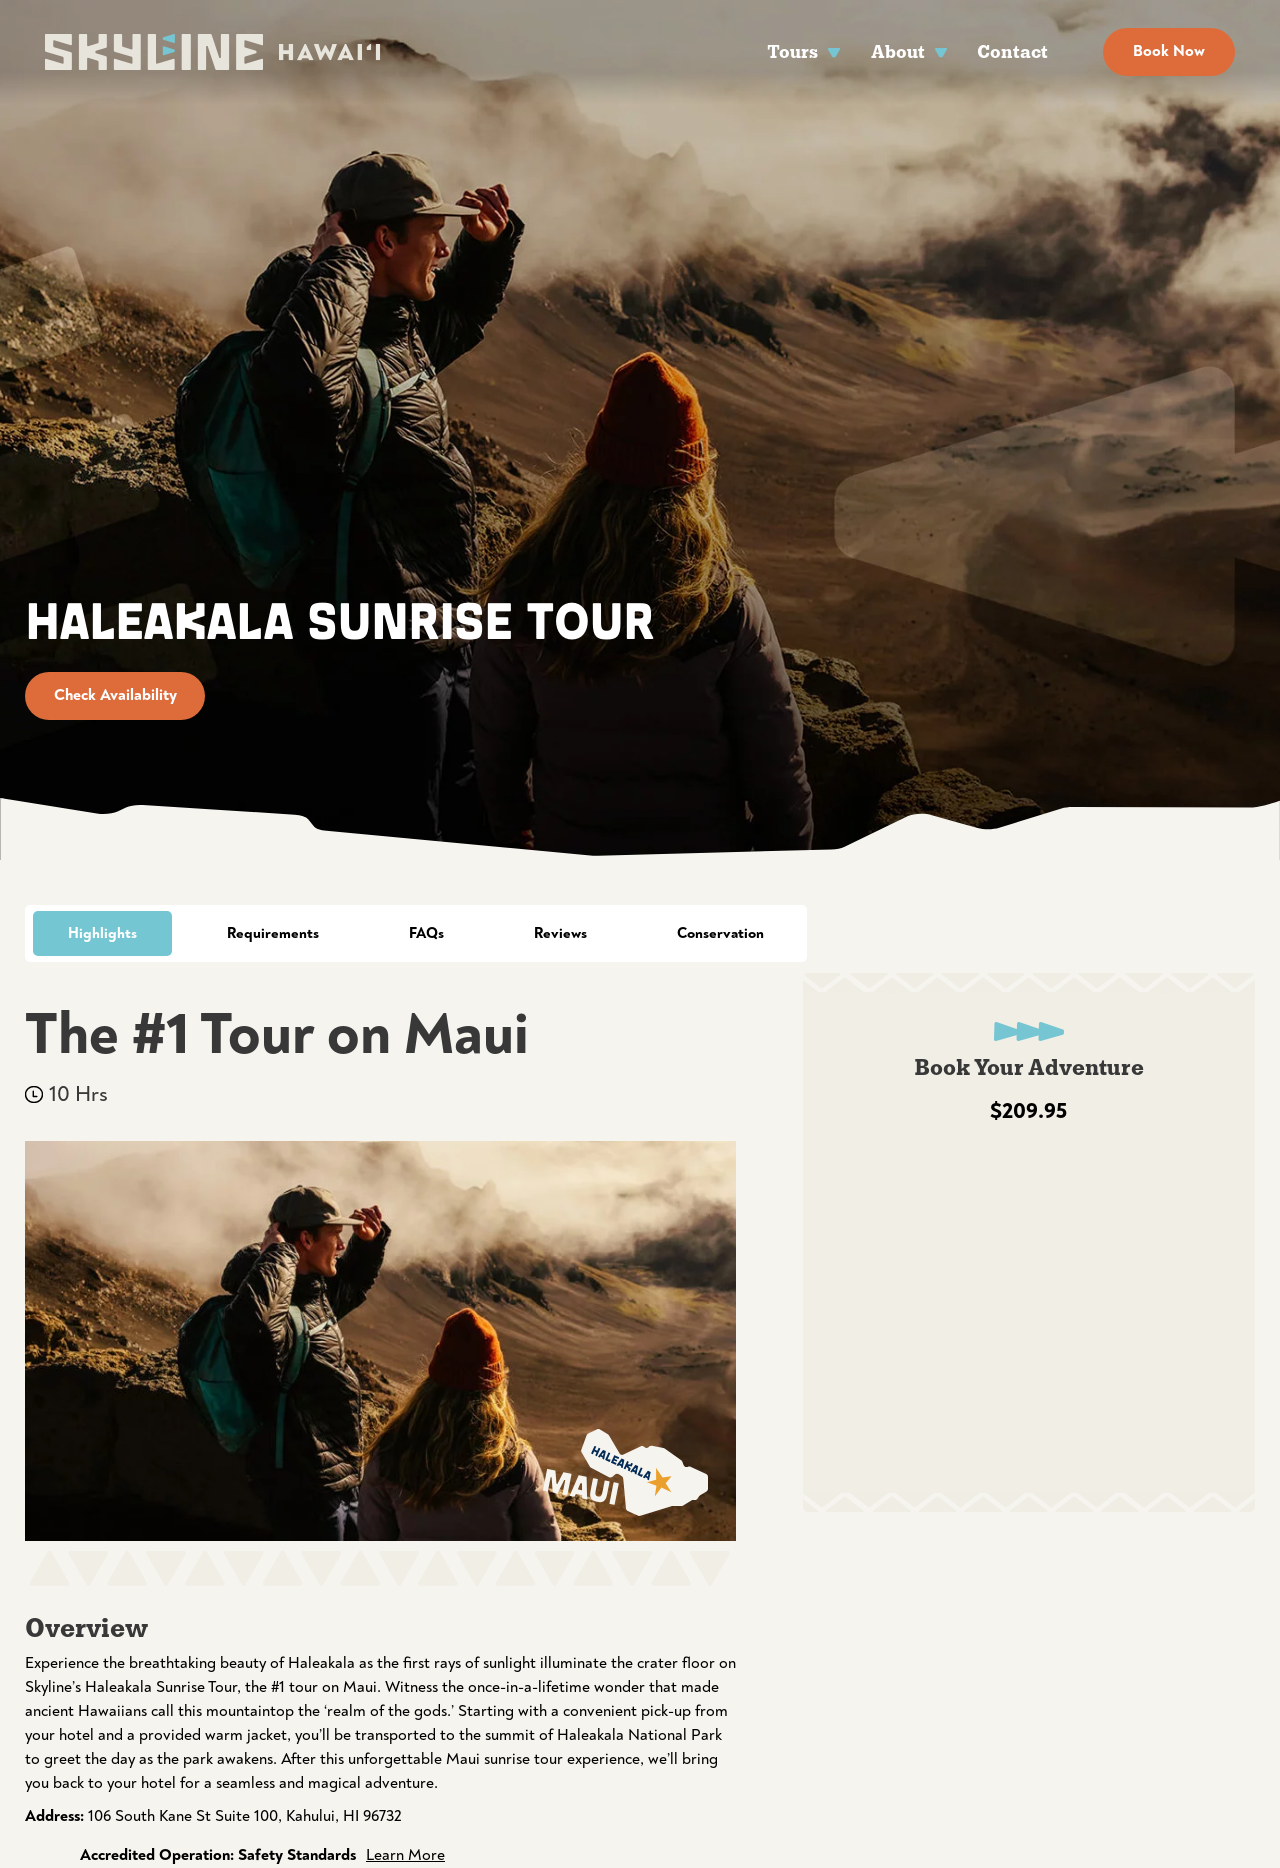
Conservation (720, 933)
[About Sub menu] (941, 51)
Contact (1012, 51)
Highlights (102, 933)
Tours (792, 51)
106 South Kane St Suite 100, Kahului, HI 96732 (244, 1816)
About (898, 51)
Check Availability (115, 695)
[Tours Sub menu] (834, 51)
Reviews (560, 933)
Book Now (1169, 51)
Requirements (273, 933)
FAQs (426, 933)
